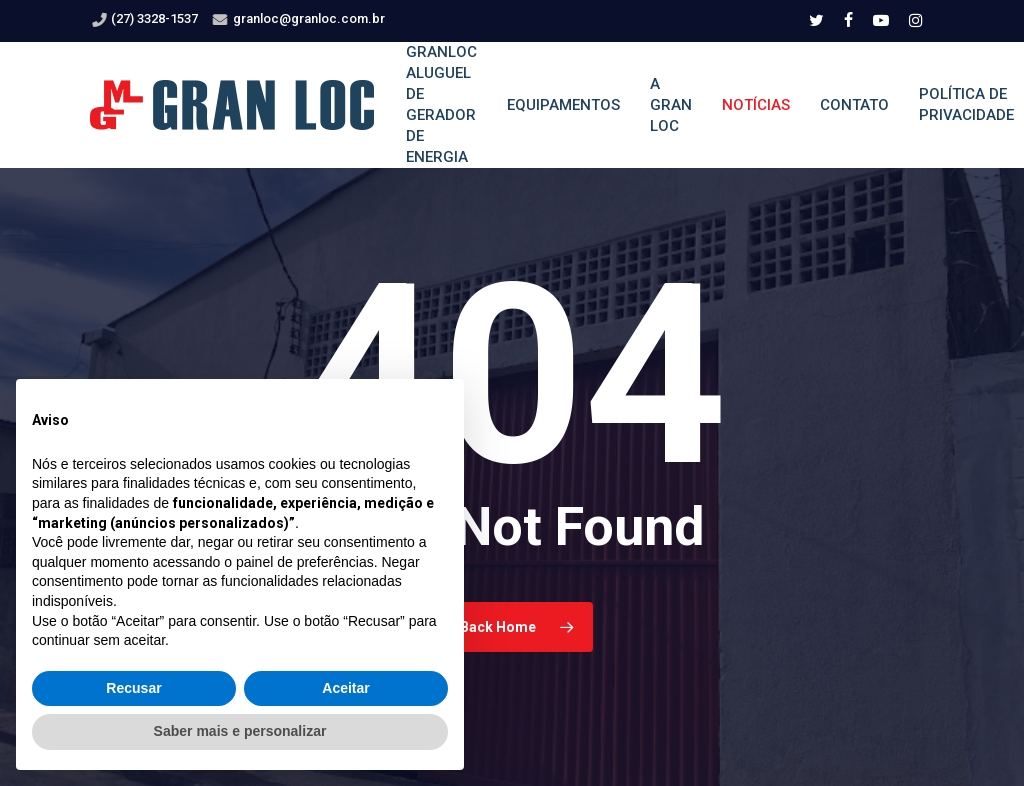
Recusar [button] (133, 688)
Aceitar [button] (345, 688)
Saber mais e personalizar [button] (240, 731)
